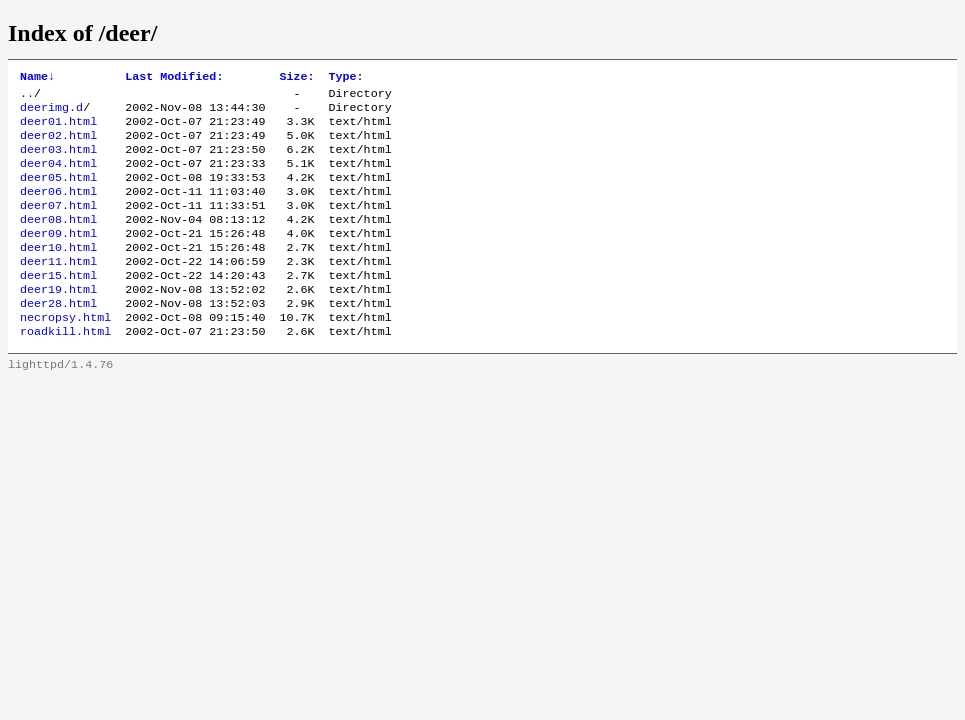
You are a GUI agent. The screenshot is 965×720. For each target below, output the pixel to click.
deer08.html (58, 241)
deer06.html (58, 209)
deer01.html (58, 129)
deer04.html (58, 177)
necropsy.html (65, 353)
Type (346, 78)
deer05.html (58, 193)
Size (296, 78)
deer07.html (58, 225)
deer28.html (58, 337)
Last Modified (174, 78)
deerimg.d (51, 113)
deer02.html (58, 145)
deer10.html (58, 273)
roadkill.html (65, 369)
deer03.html (58, 161)
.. (27, 97)
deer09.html (58, 257)
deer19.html (58, 321)
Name (37, 78)
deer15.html (58, 305)
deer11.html (58, 289)
